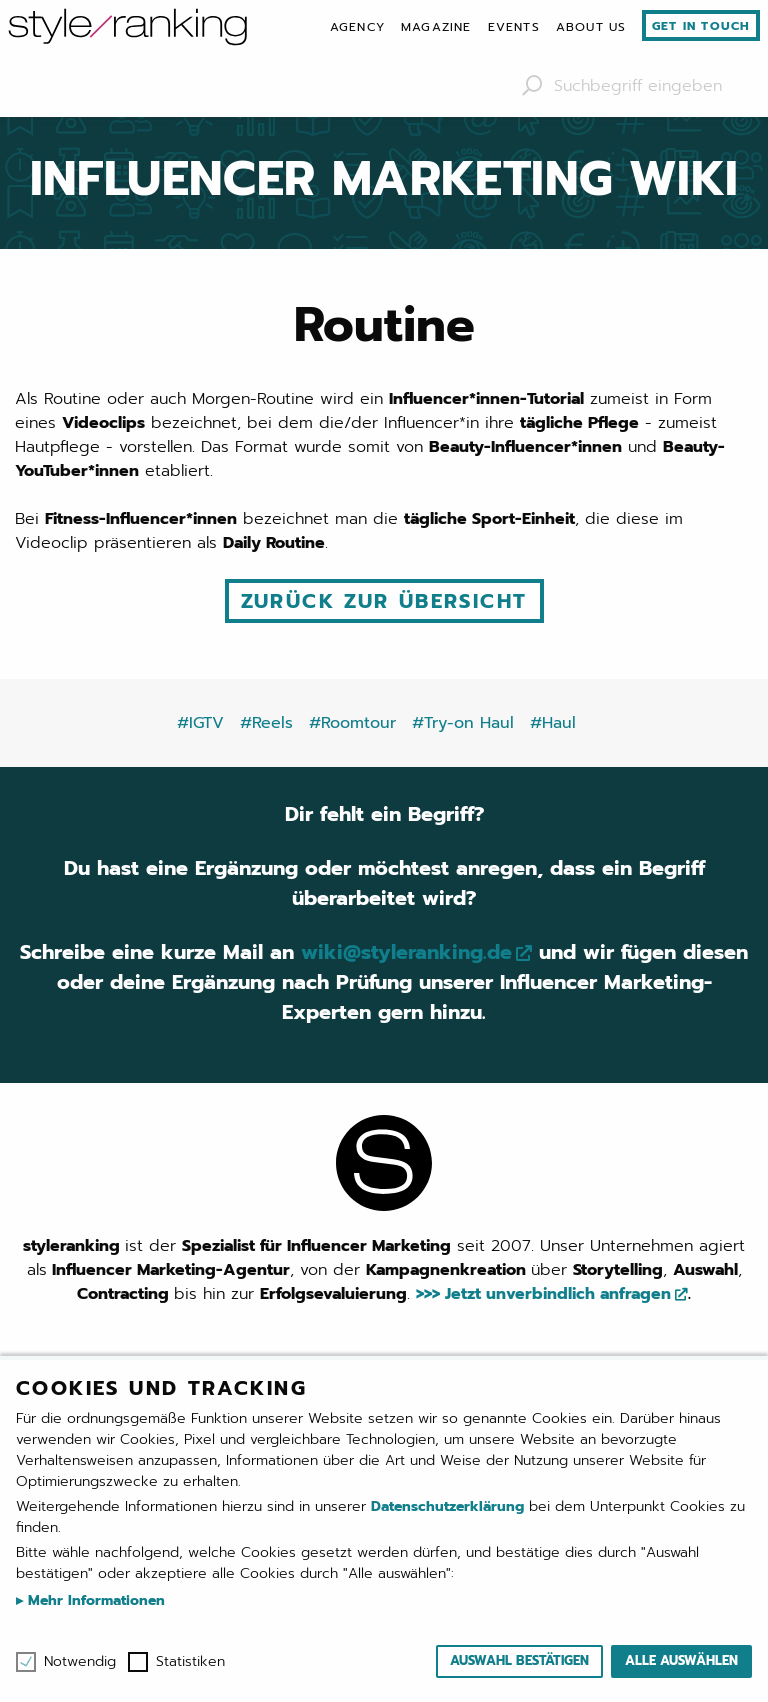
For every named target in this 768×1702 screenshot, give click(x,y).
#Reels (266, 723)
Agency (357, 27)
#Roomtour (352, 723)
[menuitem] (357, 27)
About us (591, 27)
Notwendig (80, 1662)
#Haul (553, 723)
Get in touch (701, 26)
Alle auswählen (681, 1660)
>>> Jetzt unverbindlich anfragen (543, 1294)
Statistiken (190, 1662)
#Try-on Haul (463, 723)
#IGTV (200, 723)
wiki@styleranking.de (406, 952)
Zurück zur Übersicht (384, 601)
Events (514, 27)
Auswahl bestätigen (519, 1660)
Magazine (436, 27)
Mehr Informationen (94, 1600)
